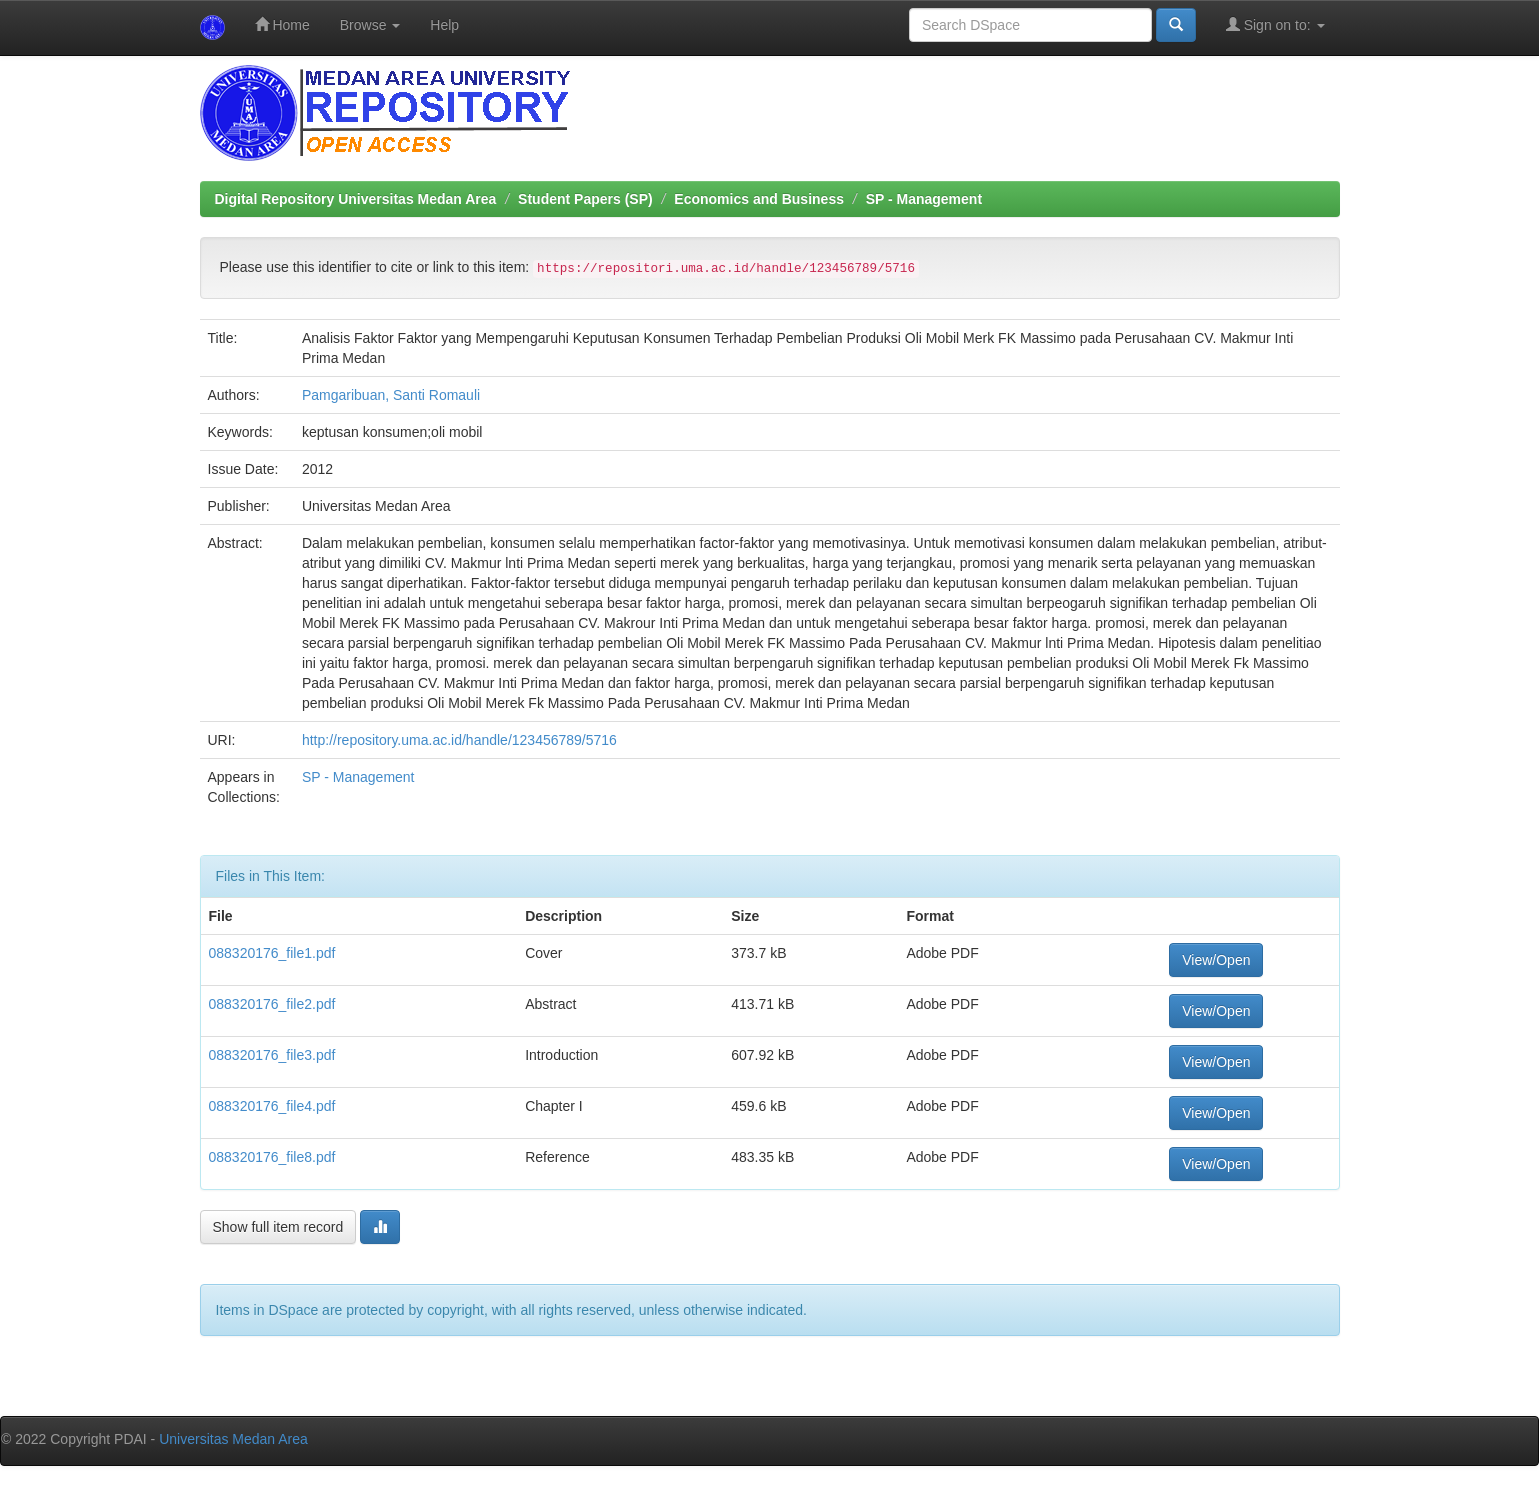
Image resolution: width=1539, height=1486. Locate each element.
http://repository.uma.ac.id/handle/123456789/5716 (459, 740)
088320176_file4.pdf (272, 1106)
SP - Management (924, 199)
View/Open (1216, 960)
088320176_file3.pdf (272, 1055)
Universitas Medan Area (233, 1439)
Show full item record (278, 1227)
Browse (370, 25)
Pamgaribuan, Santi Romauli (391, 395)
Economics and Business (759, 199)
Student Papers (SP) (585, 199)
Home (282, 24)
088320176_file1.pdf (272, 953)
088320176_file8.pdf (272, 1157)
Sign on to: (1275, 24)
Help (444, 25)
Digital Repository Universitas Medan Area (356, 199)
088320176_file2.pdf (272, 1004)
